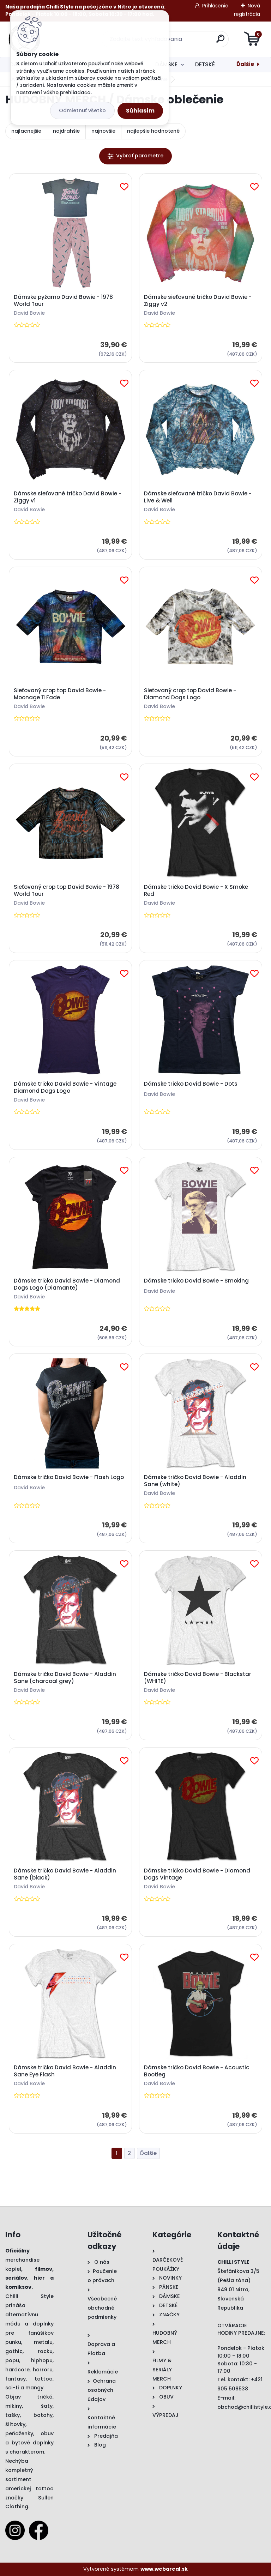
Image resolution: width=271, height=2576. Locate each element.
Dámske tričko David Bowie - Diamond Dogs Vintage (197, 1874)
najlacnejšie (26, 130)
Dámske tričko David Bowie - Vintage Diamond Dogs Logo (65, 1087)
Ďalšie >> (148, 2153)
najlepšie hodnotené (153, 130)
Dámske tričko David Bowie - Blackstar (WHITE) (197, 1678)
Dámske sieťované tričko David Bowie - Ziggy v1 (67, 497)
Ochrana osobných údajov (102, 2390)
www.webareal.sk (164, 2568)
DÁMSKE (166, 64)
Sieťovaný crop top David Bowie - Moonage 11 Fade (60, 694)
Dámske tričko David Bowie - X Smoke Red (196, 890)
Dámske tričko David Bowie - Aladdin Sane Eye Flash (65, 2071)
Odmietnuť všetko (82, 110)
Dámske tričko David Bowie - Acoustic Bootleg (196, 2071)
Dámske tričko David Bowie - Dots (190, 1083)
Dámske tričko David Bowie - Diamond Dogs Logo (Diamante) (67, 1284)
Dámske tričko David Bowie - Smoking (196, 1280)
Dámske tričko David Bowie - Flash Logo (69, 1477)
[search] (220, 41)
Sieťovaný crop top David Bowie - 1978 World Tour (66, 890)
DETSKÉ (205, 64)
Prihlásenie (215, 5)
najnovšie (103, 130)
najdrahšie (66, 130)
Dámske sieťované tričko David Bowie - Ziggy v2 (198, 301)
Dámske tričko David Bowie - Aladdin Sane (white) (195, 1481)
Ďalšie (245, 64)
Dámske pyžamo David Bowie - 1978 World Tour (63, 301)
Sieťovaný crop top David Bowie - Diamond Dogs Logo (190, 694)
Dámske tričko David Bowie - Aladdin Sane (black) (65, 1874)
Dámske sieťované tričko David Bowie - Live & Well (198, 497)
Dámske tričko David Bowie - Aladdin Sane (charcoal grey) (65, 1678)
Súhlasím (140, 111)
